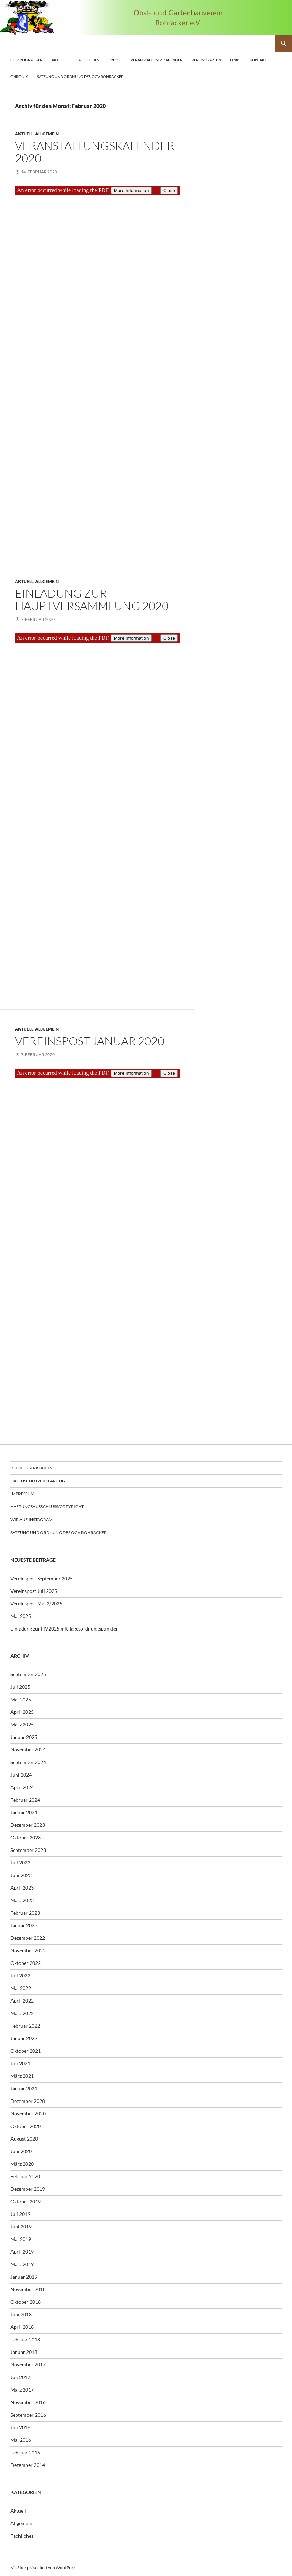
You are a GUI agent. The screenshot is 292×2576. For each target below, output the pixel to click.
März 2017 (22, 2390)
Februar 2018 (25, 2339)
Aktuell (60, 60)
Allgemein (47, 133)
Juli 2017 (20, 2377)
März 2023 (22, 1900)
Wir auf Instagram (31, 1519)
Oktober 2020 (25, 2126)
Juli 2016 (20, 2427)
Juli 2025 (20, 1687)
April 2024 (22, 1787)
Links (235, 60)
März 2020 (22, 2164)
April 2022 (22, 2001)
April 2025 (22, 1712)
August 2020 (24, 2139)
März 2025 (22, 1724)
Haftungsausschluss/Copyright (47, 1506)
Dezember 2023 (27, 1825)
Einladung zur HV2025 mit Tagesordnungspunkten (64, 1629)
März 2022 (22, 2013)
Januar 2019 (23, 2277)
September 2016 (28, 2415)
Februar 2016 (25, 2452)
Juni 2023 (21, 1875)
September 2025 (28, 1674)
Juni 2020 (21, 2151)
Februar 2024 (25, 1800)
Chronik (19, 76)
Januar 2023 (23, 1925)
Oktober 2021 (25, 2051)
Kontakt (258, 60)
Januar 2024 (23, 1812)
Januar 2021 (23, 2088)
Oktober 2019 (25, 2201)
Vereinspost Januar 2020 (89, 1041)
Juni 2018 (21, 2314)
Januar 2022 (23, 2038)
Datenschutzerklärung (37, 1480)
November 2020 (28, 2114)
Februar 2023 (25, 1913)
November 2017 (28, 2365)
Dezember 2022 (27, 1938)
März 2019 (22, 2264)
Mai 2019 (20, 2239)
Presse (114, 60)
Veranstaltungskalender (156, 60)
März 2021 (22, 2076)
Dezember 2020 (27, 2101)
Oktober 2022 (25, 1963)
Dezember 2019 (27, 2189)
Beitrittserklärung (33, 1468)
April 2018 (22, 2327)
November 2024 (28, 1750)
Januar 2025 (23, 1737)
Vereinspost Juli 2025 (33, 1591)
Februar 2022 (25, 2026)
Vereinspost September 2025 (41, 1578)
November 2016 (28, 2402)
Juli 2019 (20, 2214)
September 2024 (28, 1762)
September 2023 (28, 1850)
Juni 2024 (21, 1775)
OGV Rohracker (26, 60)
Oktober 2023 (25, 1837)
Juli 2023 (20, 1862)
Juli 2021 (20, 2063)
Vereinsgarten (206, 60)
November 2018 (28, 2289)
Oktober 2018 (25, 2302)
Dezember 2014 (27, 2465)
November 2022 (28, 1950)
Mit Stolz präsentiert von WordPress (43, 2567)
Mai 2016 (20, 2440)
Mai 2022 (20, 1988)
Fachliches (88, 60)
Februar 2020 (25, 2176)
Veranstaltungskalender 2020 (94, 151)
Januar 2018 (23, 2352)
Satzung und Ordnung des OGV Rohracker (80, 76)
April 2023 (22, 1888)
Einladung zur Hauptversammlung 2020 (91, 599)
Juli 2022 (20, 1975)
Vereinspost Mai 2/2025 (36, 1603)
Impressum (22, 1493)
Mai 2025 (20, 1616)
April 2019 (22, 2252)
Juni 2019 (21, 2226)
